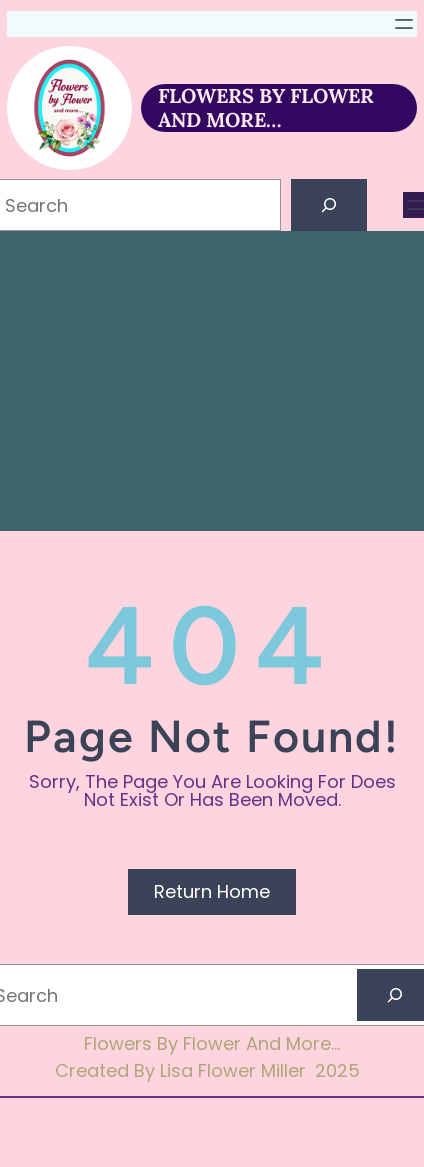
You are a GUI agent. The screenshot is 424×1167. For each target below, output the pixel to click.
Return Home (212, 891)
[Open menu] (404, 24)
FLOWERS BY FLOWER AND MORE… (266, 107)
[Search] (329, 205)
